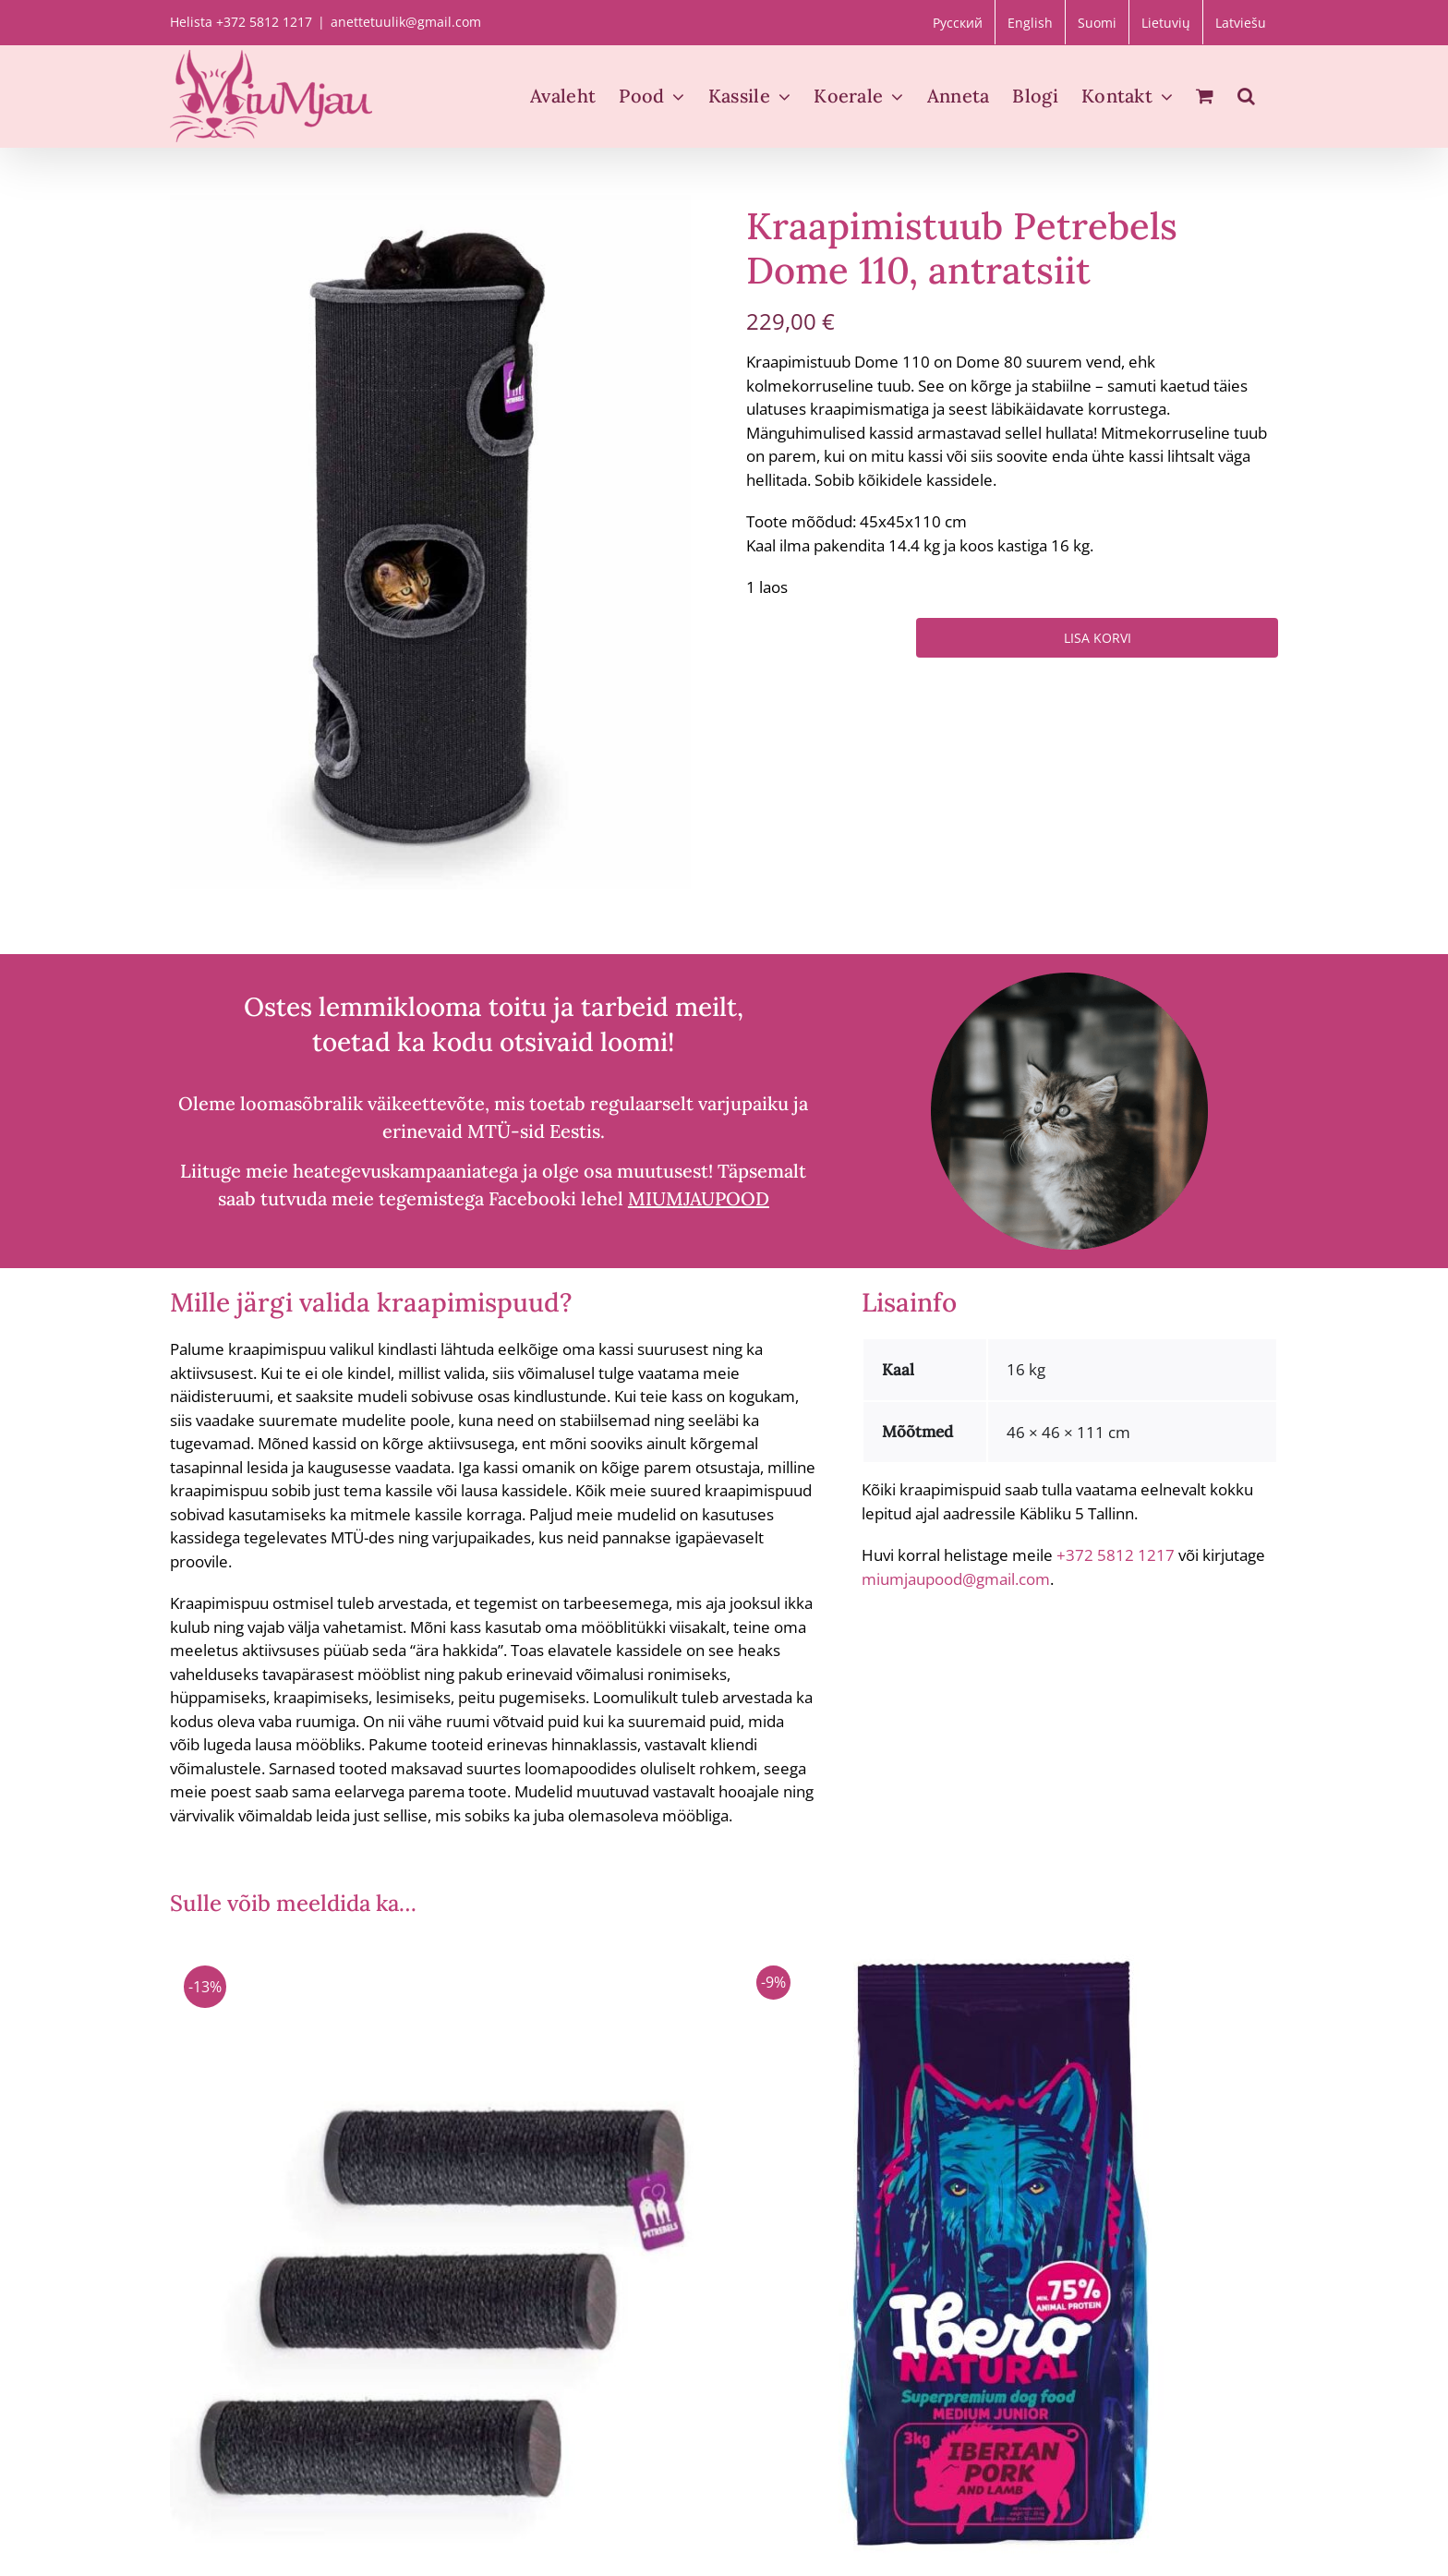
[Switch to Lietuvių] (1165, 22)
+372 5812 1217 (1115, 1555)
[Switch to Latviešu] (1240, 22)
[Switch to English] (1030, 22)
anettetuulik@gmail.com (406, 21)
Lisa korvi (1097, 638)
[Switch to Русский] (958, 22)
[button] (1246, 96)
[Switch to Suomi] (1097, 22)
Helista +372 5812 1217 (241, 21)
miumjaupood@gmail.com (956, 1579)
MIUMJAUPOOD (698, 1198)
